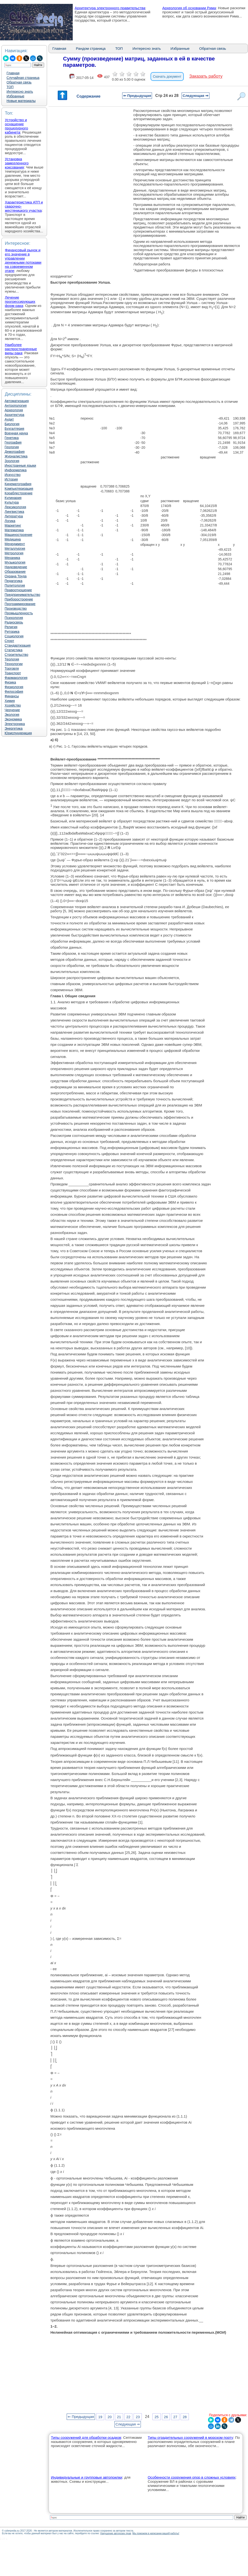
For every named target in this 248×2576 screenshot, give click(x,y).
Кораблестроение (18, 493)
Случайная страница (23, 78)
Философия (14, 691)
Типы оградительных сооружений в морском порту (190, 2437)
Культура (12, 502)
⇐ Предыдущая (137, 95)
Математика (14, 530)
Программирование (20, 604)
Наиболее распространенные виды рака (21, 349)
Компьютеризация (19, 488)
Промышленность (19, 613)
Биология (12, 424)
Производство (16, 608)
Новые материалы (21, 101)
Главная (13, 73)
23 (138, 2417)
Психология (14, 618)
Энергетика (14, 728)
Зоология (12, 461)
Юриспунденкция (18, 733)
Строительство (16, 655)
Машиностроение (18, 535)
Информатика (15, 470)
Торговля (12, 668)
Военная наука (16, 433)
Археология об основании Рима (189, 8)
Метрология (14, 553)
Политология (15, 585)
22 (128, 2417)
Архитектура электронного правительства (110, 8)
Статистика (14, 650)
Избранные (15, 96)
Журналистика (16, 456)
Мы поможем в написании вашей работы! (155, 2533)
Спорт (9, 641)
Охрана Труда (16, 576)
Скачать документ (167, 76)
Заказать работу (206, 76)
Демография (14, 452)
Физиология (14, 687)
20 (110, 2417)
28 (185, 2417)
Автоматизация (17, 401)
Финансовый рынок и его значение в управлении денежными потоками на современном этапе (23, 260)
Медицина (13, 539)
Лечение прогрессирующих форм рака (20, 301)
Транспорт (13, 673)
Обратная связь (19, 82)
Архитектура (14, 415)
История (11, 479)
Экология (12, 715)
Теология (12, 659)
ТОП (10, 87)
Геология (12, 447)
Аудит (9, 419)
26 (166, 2417)
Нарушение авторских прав (115, 2533)
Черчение (12, 710)
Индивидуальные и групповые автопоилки (86, 2477)
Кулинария (13, 498)
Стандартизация (18, 645)
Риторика (12, 631)
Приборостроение (19, 599)
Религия (11, 627)
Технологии (14, 664)
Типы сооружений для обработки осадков (86, 2437)
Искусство (13, 475)
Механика (12, 558)
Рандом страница (90, 48)
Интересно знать (20, 91)
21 (119, 2417)
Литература (14, 516)
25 (156, 2417)
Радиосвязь (14, 622)
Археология (14, 410)
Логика (10, 521)
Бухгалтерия (14, 429)
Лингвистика (14, 512)
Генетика (12, 438)
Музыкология (15, 562)
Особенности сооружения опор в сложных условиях (192, 2477)
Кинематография (18, 484)
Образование (15, 572)
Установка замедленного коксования (17, 163)
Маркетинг (13, 525)
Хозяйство (13, 705)
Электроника (15, 724)
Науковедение (16, 567)
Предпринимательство (22, 595)
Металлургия (15, 548)
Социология (14, 636)
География (13, 442)
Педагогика (13, 581)
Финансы (12, 696)
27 (175, 2417)
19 (100, 2417)
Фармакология (16, 678)
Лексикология (15, 507)
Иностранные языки (20, 465)
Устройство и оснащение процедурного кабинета (16, 126)
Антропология (16, 405)
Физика (10, 682)
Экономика (13, 719)
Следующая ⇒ (195, 95)
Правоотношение (18, 590)
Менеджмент (15, 544)
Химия (10, 701)
